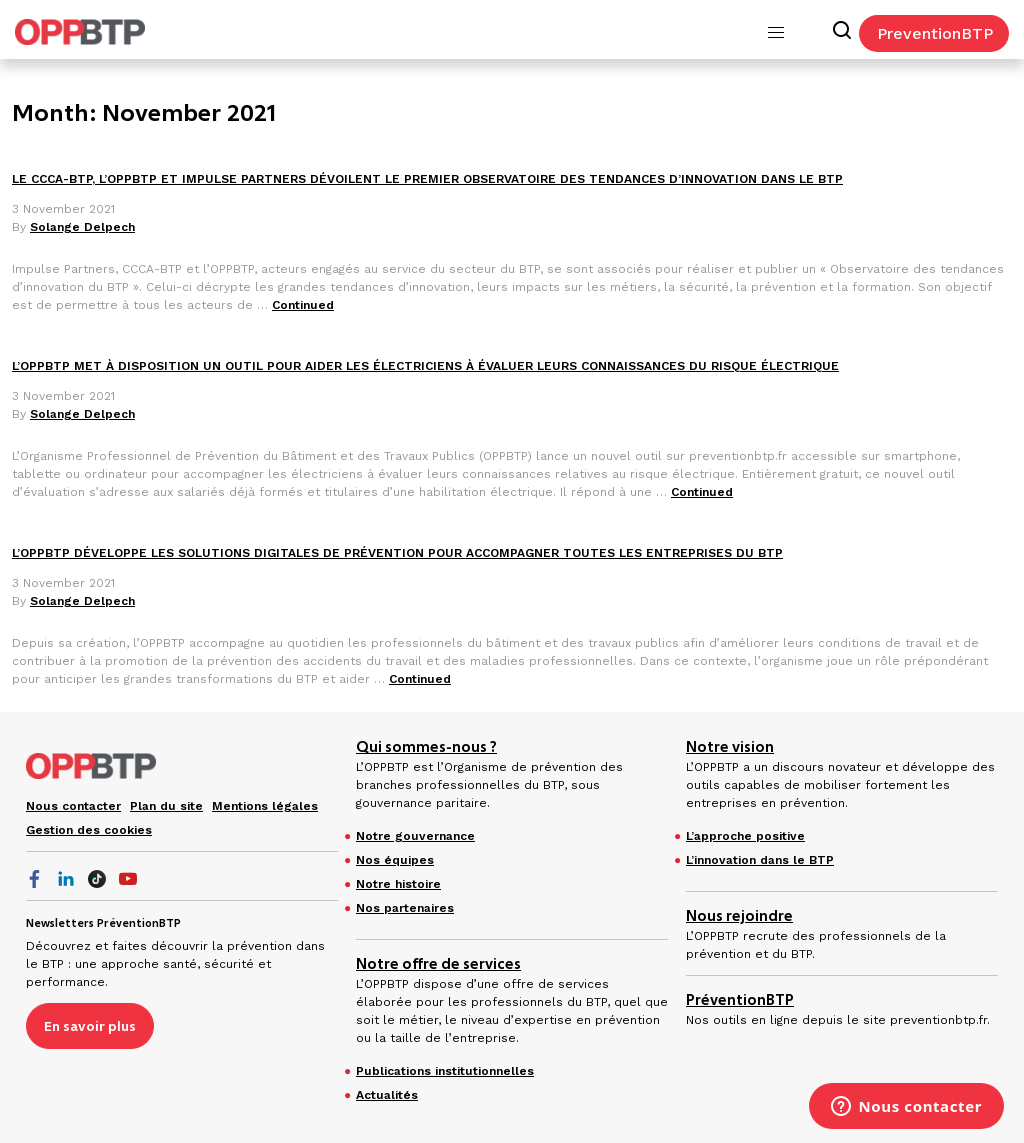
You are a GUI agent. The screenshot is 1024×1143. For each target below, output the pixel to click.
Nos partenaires (405, 908)
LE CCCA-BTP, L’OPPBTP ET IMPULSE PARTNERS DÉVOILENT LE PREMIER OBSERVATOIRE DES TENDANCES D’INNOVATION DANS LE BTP (427, 179)
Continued (303, 305)
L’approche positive (745, 836)
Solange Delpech (82, 227)
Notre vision (730, 747)
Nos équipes (395, 860)
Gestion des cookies (89, 830)
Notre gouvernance (415, 836)
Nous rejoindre (739, 916)
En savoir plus (90, 1026)
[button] (776, 33)
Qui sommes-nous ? (426, 747)
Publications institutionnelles (445, 1071)
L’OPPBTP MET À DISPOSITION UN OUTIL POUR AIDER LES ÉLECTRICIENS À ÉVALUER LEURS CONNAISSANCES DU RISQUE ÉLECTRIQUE (425, 366)
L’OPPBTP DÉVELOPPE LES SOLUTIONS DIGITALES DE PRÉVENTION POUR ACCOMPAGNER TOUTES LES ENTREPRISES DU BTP (397, 553)
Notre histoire (398, 884)
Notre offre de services (438, 964)
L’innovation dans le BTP (760, 860)
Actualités (387, 1095)
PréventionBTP (740, 1000)
